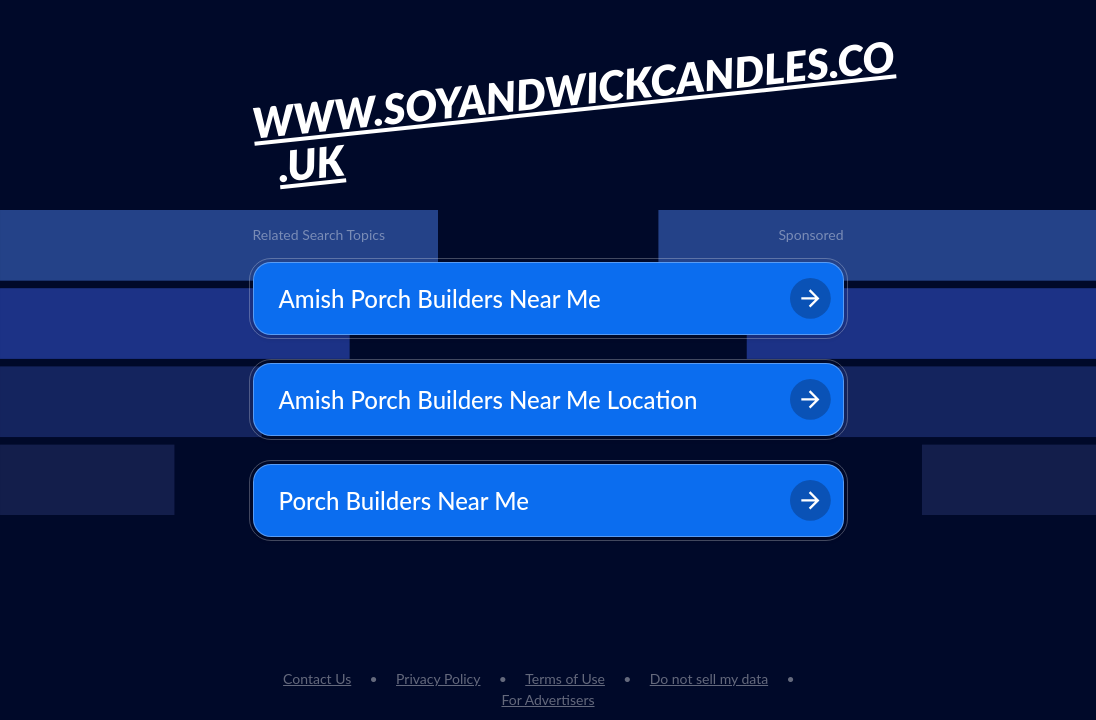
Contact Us (317, 678)
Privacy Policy (438, 678)
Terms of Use (565, 678)
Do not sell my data (709, 678)
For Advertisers (547, 699)
